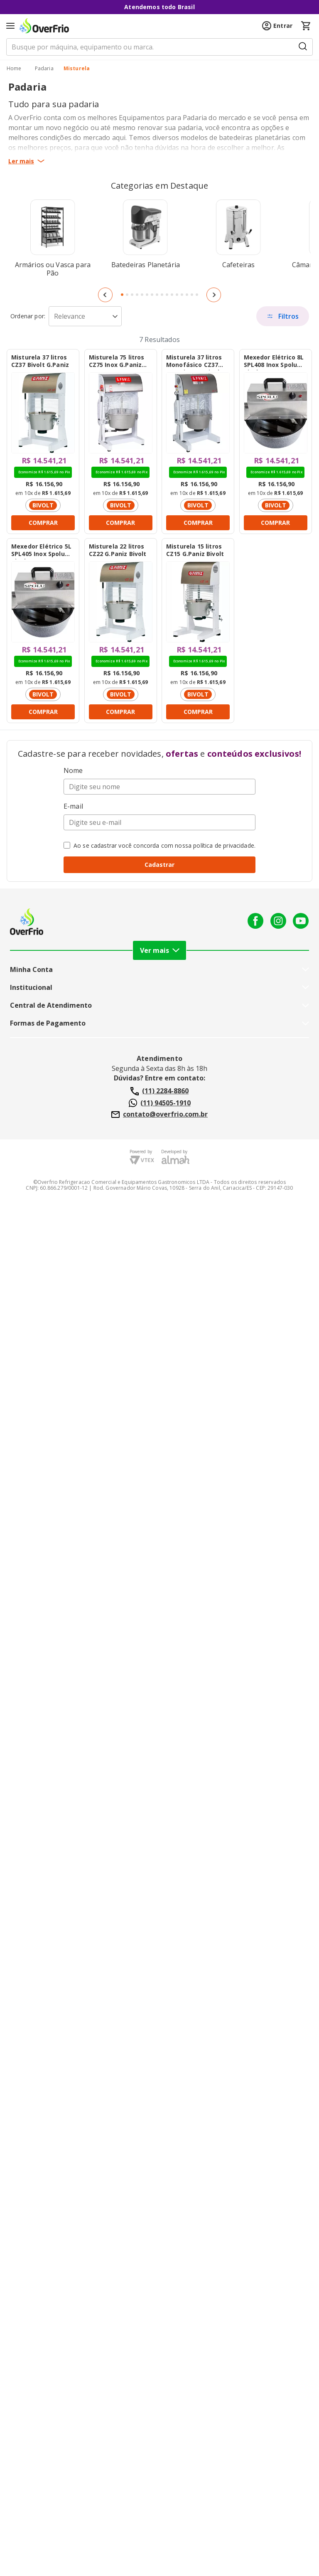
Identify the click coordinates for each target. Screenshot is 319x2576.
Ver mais (159, 950)
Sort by (27, 316)
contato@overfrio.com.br (159, 1114)
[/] (14, 68)
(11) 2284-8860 (159, 1091)
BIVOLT (43, 505)
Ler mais (26, 161)
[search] (159, 47)
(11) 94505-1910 (160, 1103)
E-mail (73, 806)
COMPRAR (43, 523)
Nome (73, 770)
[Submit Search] (302, 47)
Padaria (44, 68)
